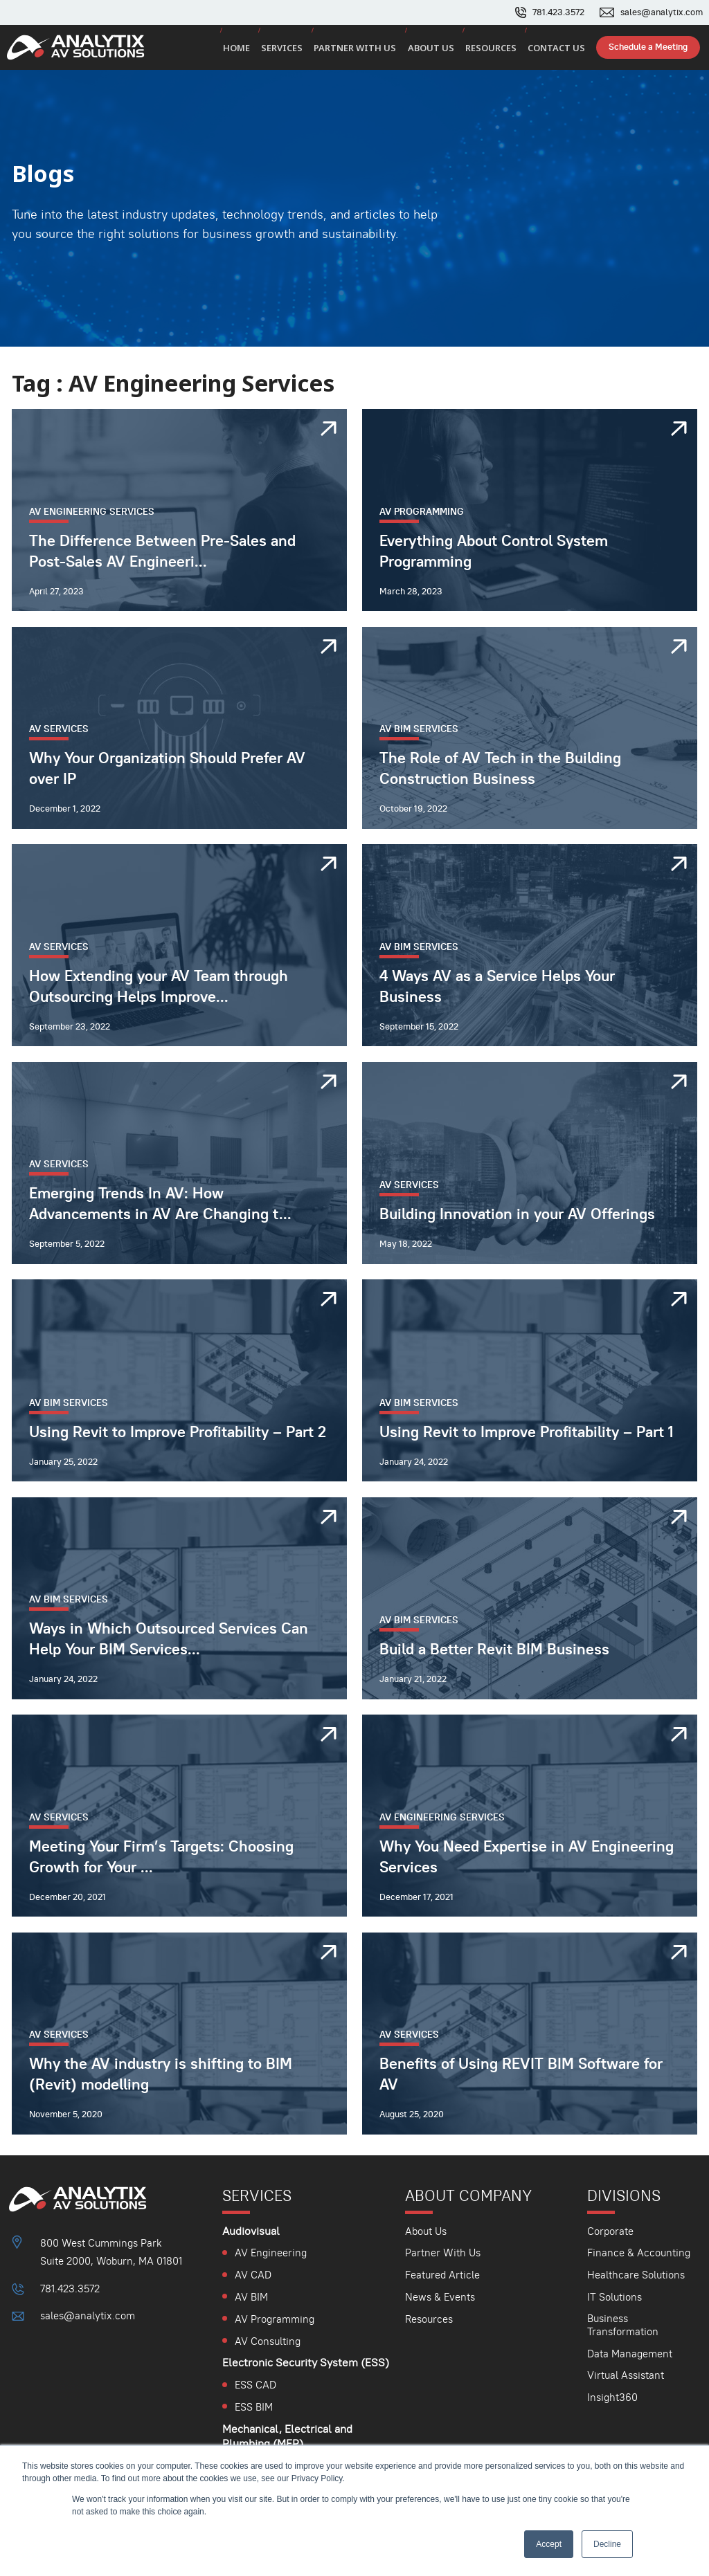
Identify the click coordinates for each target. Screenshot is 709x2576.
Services (293, 49)
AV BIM (251, 2296)
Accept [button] (549, 2544)
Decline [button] (607, 2544)
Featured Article (441, 2274)
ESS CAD (255, 2384)
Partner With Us (442, 2252)
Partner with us (364, 49)
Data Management (629, 2353)
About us (438, 49)
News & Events (439, 2296)
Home (249, 49)
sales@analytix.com (661, 12)
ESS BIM (254, 2406)
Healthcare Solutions (636, 2274)
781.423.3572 (558, 12)
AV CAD (253, 2274)
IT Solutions (614, 2296)
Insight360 (612, 2397)
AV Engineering (271, 2252)
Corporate (610, 2231)
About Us (425, 2231)
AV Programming (274, 2319)
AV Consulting (267, 2341)
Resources (495, 49)
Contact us (558, 49)
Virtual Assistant (625, 2375)
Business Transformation (622, 2325)
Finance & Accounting (638, 2252)
